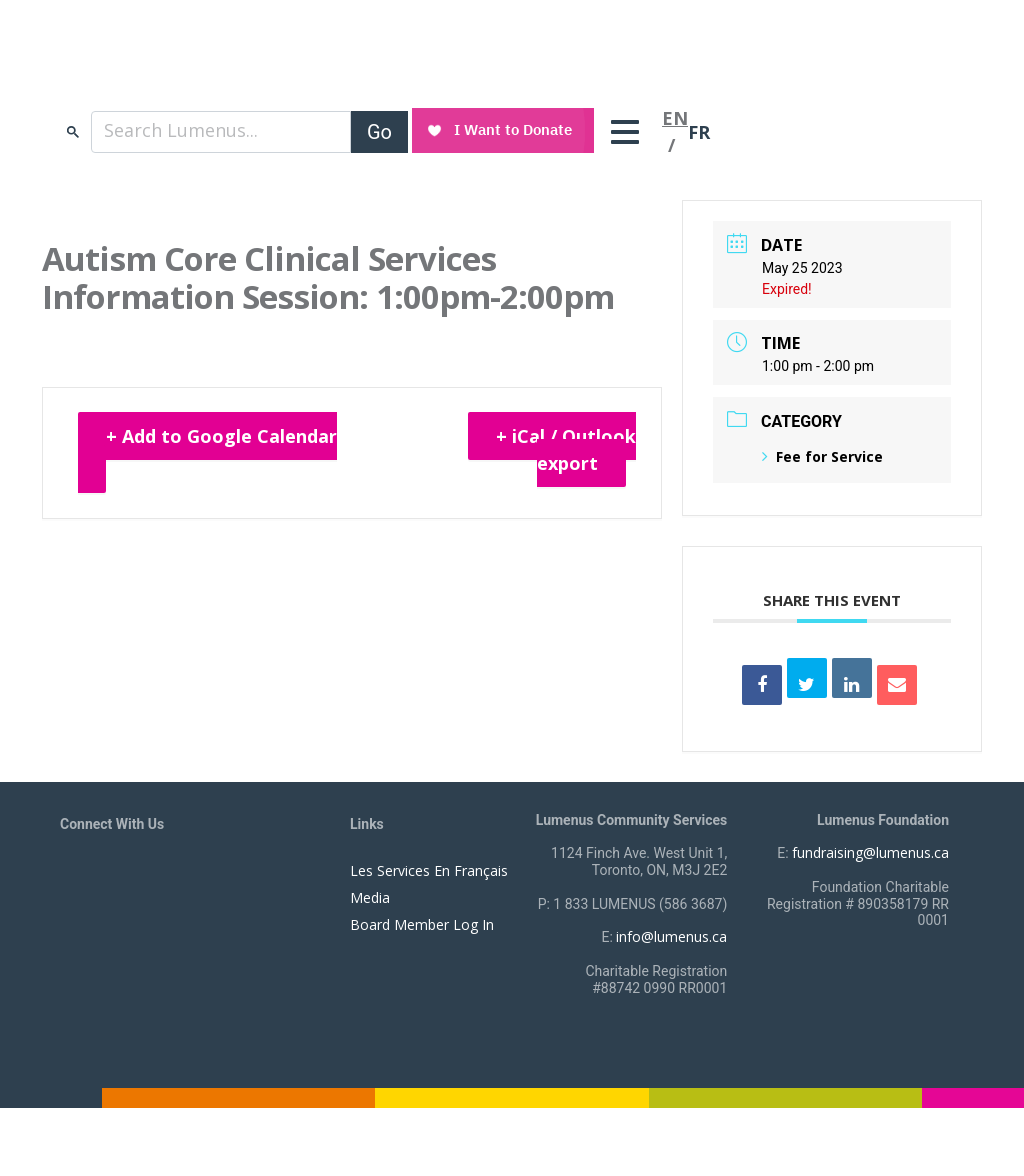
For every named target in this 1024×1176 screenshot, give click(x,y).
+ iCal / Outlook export (566, 449)
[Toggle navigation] (630, 132)
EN (675, 118)
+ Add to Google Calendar (221, 436)
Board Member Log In (422, 924)
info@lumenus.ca (671, 936)
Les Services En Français (429, 870)
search (73, 131)
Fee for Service (822, 456)
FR (699, 132)
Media (370, 897)
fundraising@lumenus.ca (870, 852)
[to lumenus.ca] (271, 68)
